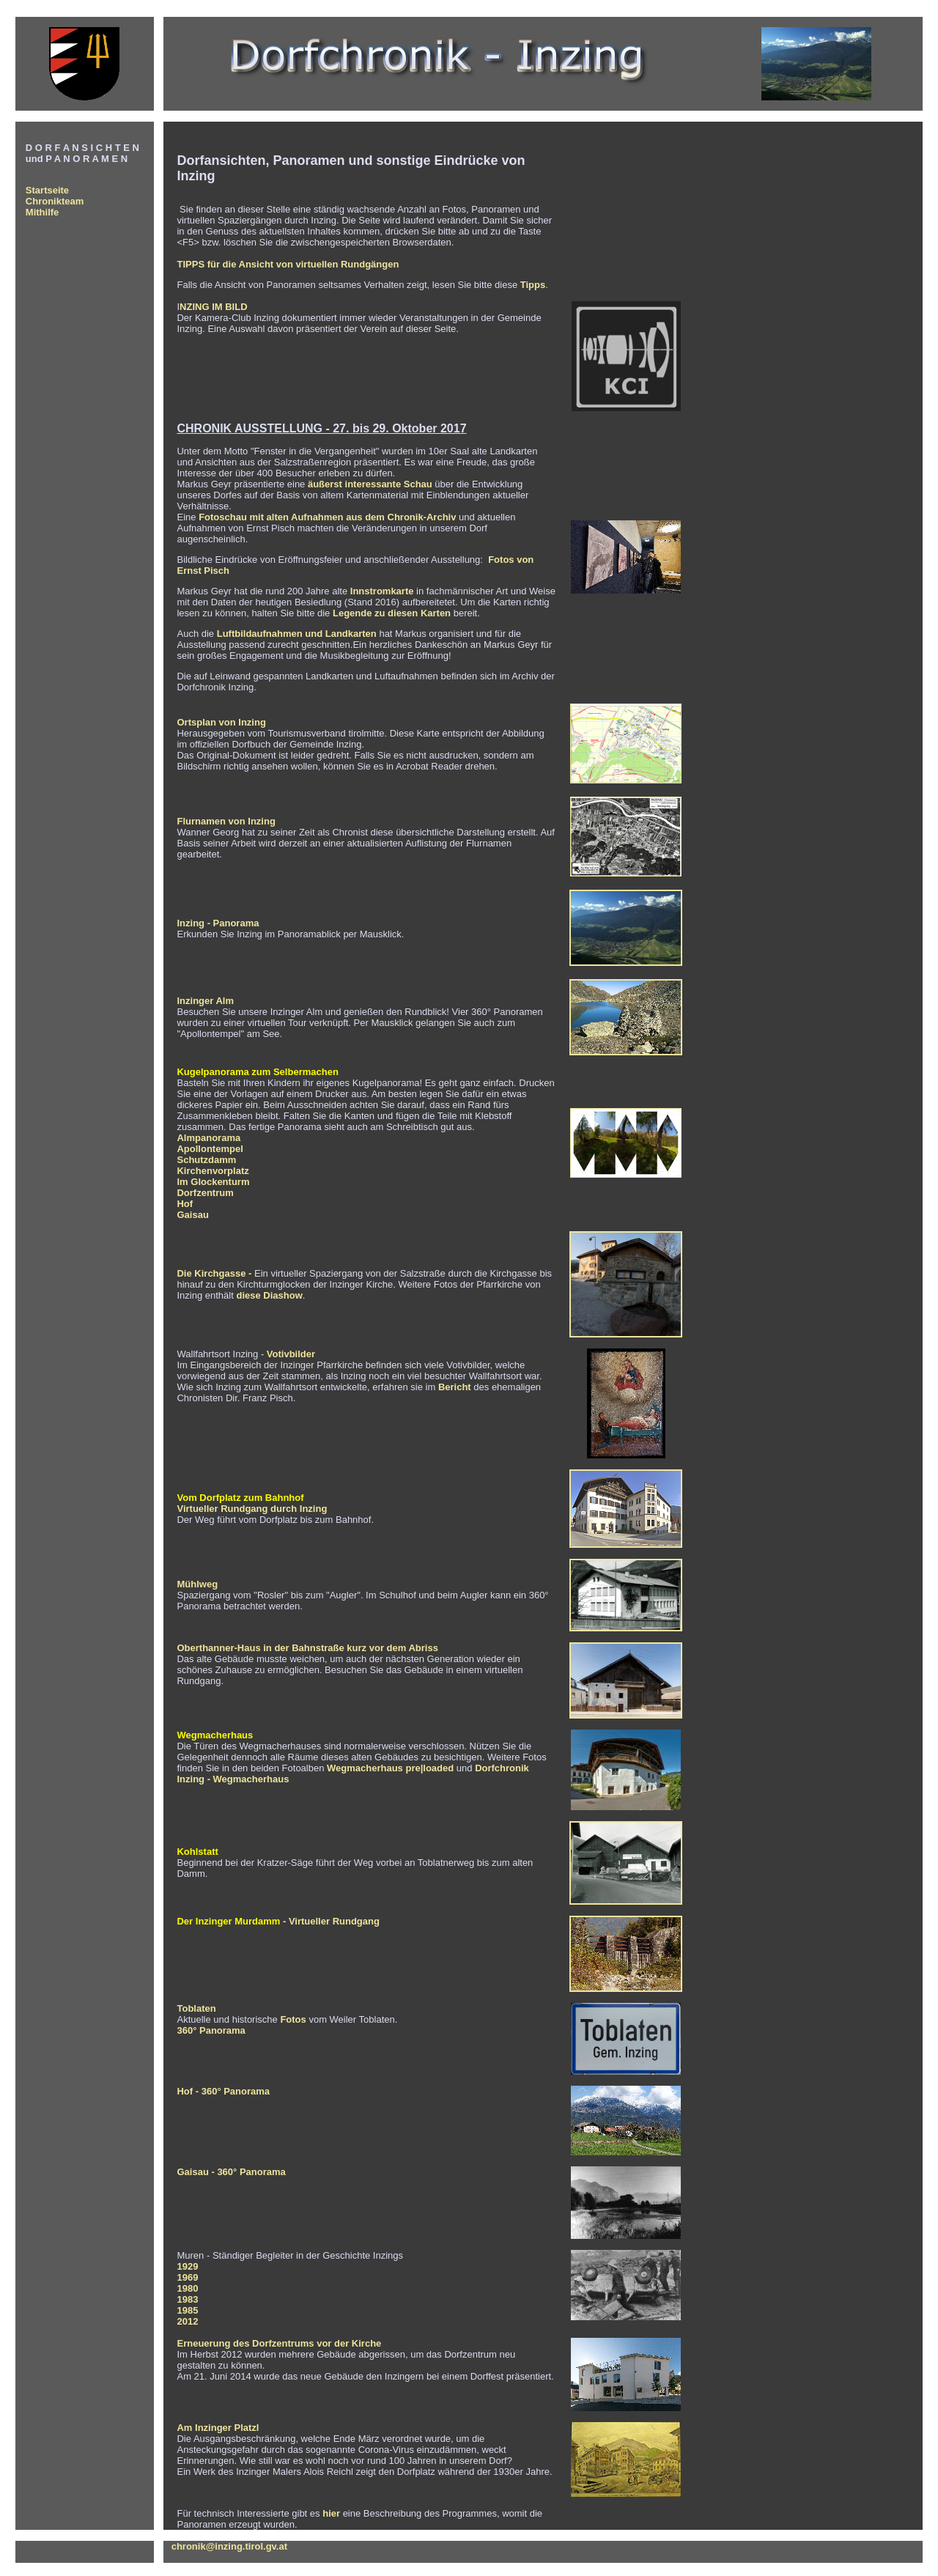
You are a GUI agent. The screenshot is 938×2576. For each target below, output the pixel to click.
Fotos (293, 2019)
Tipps (532, 284)
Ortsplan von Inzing (221, 722)
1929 (187, 2266)
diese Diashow (269, 1295)
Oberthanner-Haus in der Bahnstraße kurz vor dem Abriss (307, 1647)
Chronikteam (55, 201)
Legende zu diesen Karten (392, 613)
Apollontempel (210, 1148)
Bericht (455, 1386)
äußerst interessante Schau (370, 484)
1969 (187, 2277)
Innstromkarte (383, 591)
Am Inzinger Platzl (218, 2427)
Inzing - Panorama (218, 923)
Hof (185, 1203)
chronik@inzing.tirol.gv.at (229, 2546)
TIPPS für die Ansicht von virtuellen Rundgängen (288, 264)
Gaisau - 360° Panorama (231, 2171)
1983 (187, 2299)
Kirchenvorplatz (212, 1170)
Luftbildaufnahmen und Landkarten (297, 633)
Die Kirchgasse (211, 1273)
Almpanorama (208, 1137)
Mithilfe (42, 212)
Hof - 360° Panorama (223, 2091)
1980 (187, 2288)
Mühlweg (197, 1584)
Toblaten (196, 2008)
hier (331, 2513)
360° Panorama (211, 2030)
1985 (187, 2310)
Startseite (47, 190)
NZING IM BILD (213, 306)
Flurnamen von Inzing (226, 821)
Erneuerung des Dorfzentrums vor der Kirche (279, 2343)
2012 (187, 2321)
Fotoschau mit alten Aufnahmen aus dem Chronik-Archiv (327, 517)
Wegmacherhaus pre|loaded (390, 1768)
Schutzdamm (206, 1159)
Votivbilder (291, 1353)
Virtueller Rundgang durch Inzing (252, 1508)
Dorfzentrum (205, 1192)
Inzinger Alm (205, 1000)
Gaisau (192, 1214)
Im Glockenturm (213, 1181)
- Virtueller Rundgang (330, 1921)
